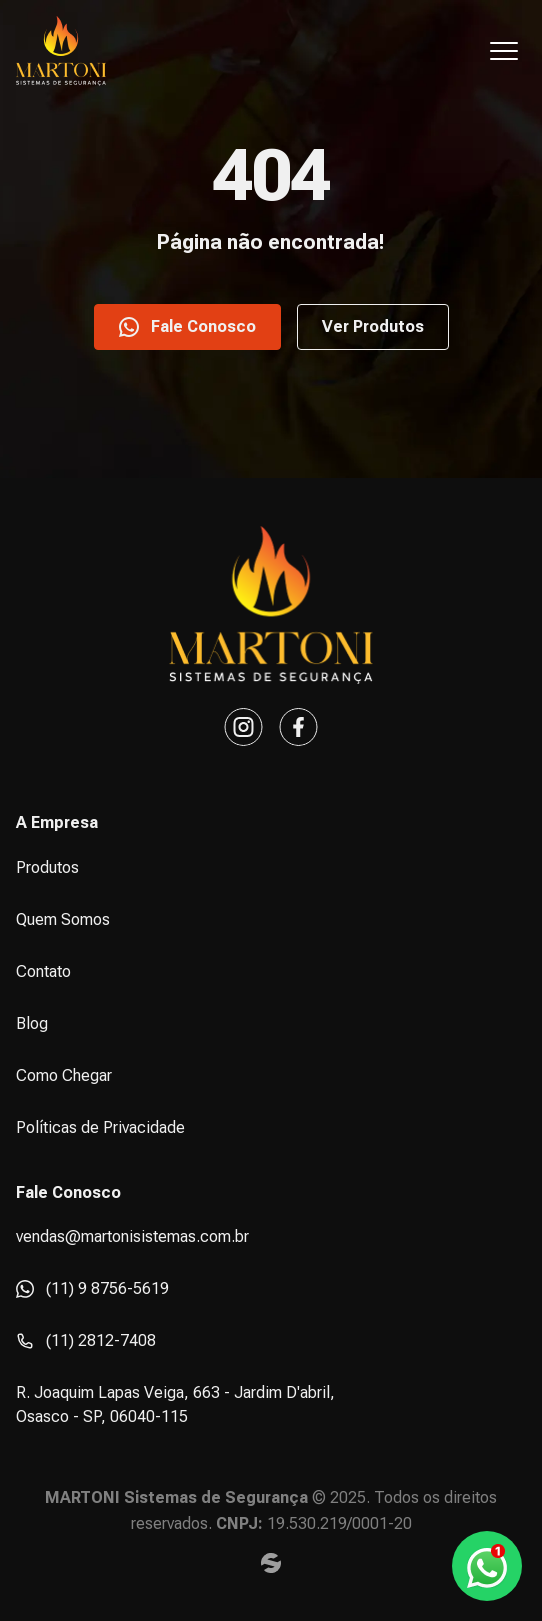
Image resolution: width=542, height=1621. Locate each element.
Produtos (47, 867)
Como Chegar (64, 1075)
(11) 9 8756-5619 (92, 1288)
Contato (43, 971)
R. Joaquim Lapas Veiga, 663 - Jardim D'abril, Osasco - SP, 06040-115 (175, 1404)
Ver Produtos (373, 326)
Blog (32, 1023)
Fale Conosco (187, 327)
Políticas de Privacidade (100, 1127)
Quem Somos (63, 919)
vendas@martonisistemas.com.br (132, 1236)
